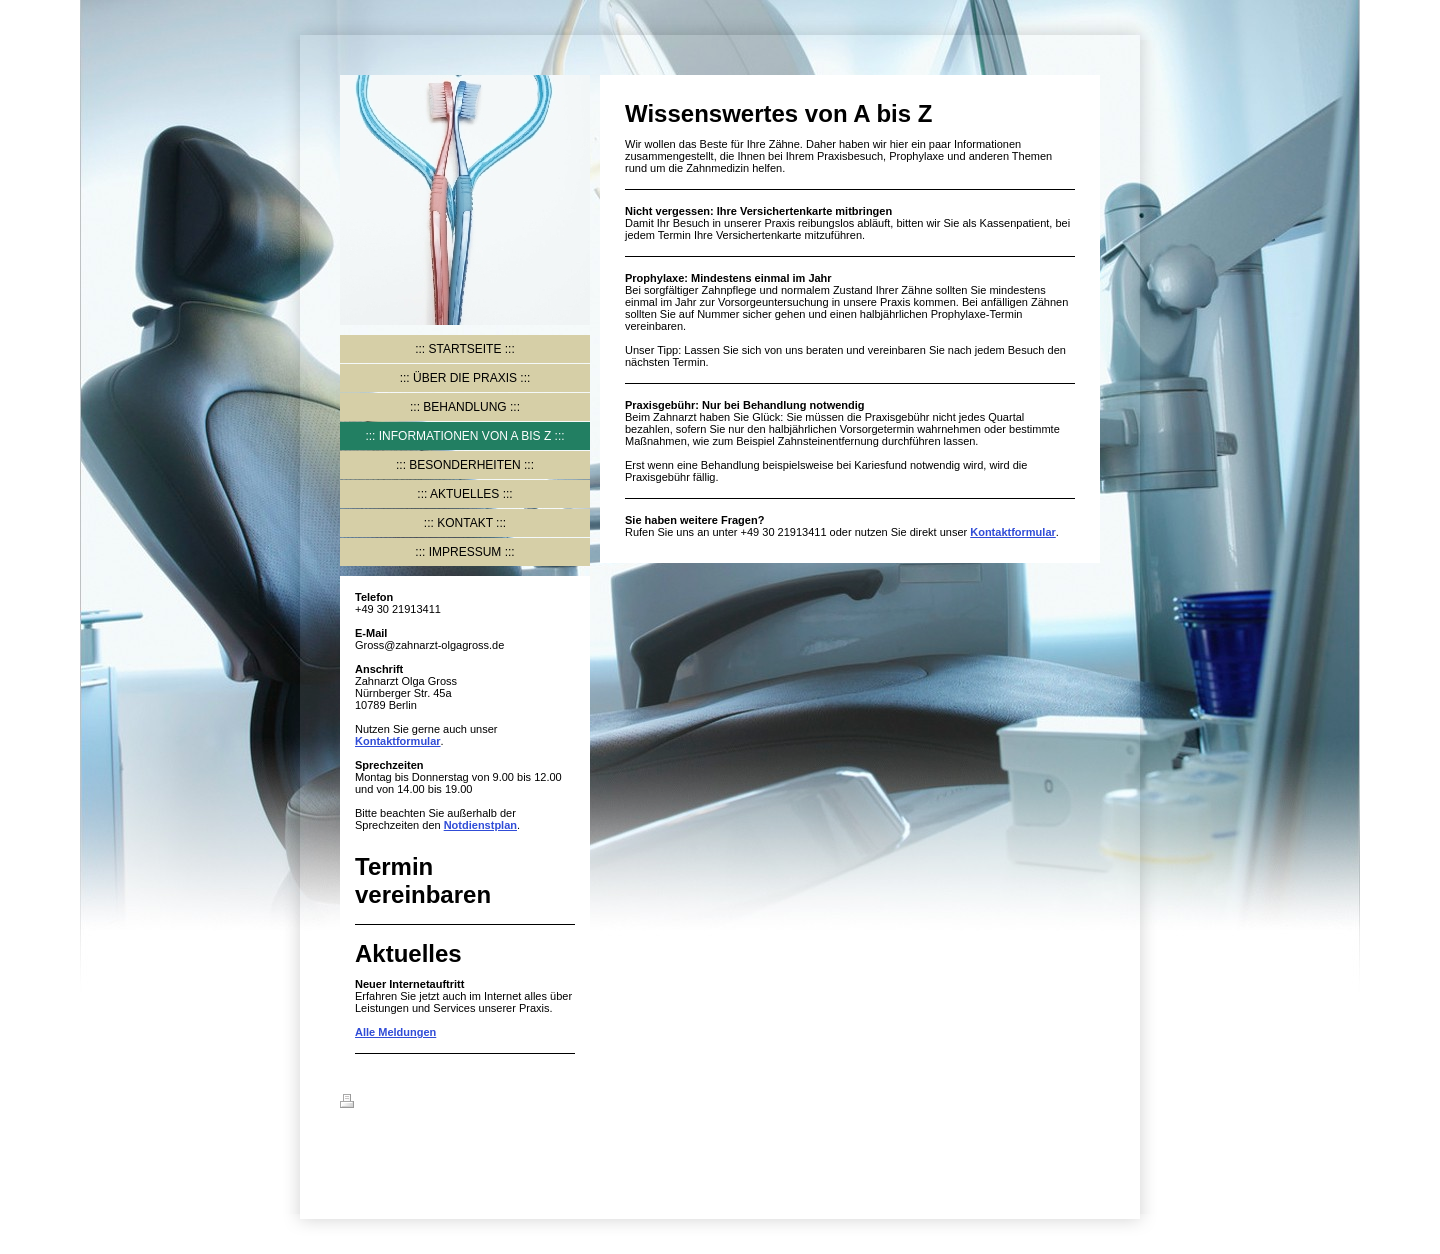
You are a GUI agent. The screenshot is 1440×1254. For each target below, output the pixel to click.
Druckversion (387, 1104)
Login (1085, 1101)
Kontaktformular (398, 741)
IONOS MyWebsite (442, 1150)
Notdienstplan (480, 825)
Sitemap (461, 1104)
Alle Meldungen (395, 1032)
